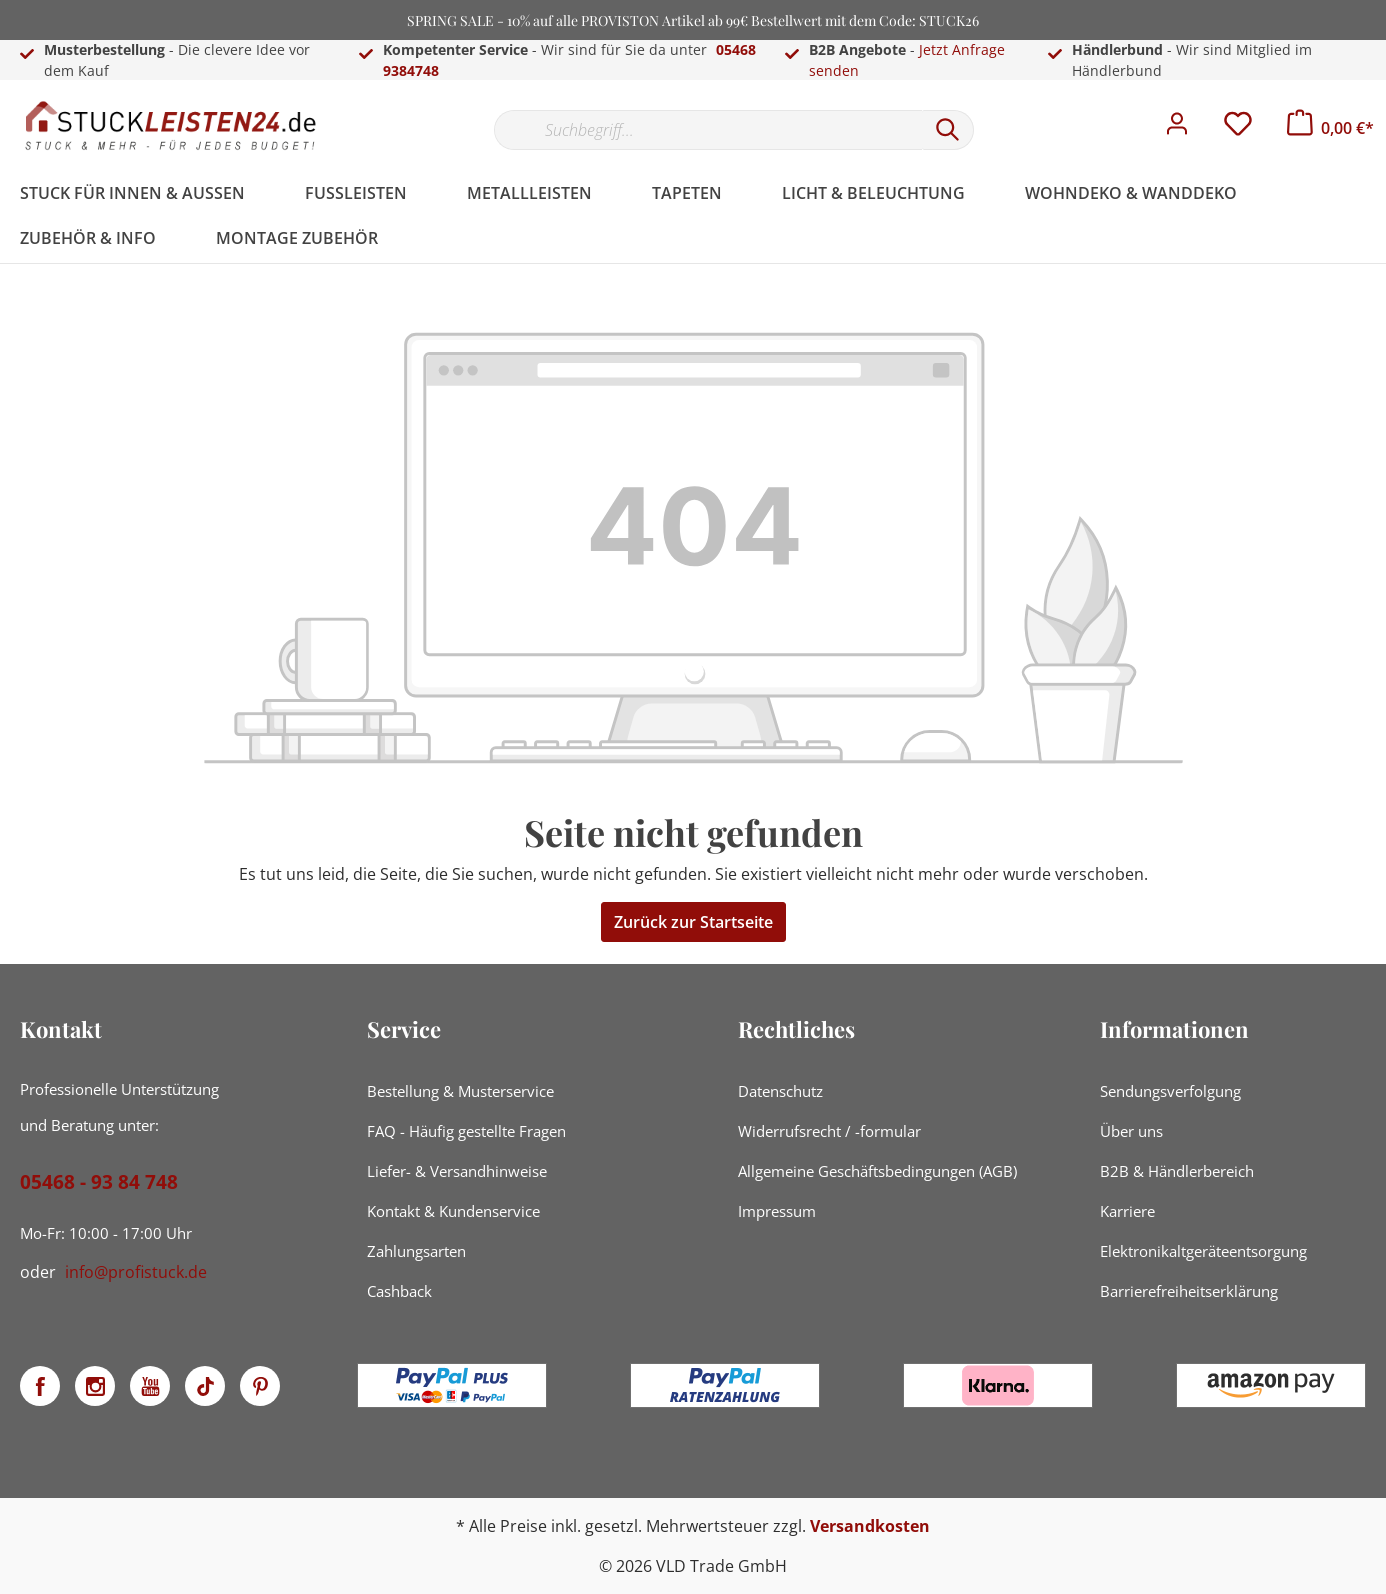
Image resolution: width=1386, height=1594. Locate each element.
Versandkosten (870, 1526)
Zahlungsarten (416, 1251)
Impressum (777, 1211)
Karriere (1127, 1211)
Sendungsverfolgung (1170, 1091)
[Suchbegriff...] (708, 130)
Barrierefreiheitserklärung (1189, 1291)
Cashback (399, 1291)
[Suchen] (948, 130)
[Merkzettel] (1238, 129)
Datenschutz (780, 1091)
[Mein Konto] (1177, 129)
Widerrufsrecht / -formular (829, 1131)
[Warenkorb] (1330, 128)
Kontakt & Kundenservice (453, 1211)
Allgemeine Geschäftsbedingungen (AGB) (877, 1171)
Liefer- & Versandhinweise (457, 1171)
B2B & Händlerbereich (1177, 1171)
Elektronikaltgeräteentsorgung (1203, 1251)
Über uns (1131, 1131)
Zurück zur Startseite (693, 922)
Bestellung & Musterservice (460, 1091)
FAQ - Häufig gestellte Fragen (466, 1131)
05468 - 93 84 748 (99, 1182)
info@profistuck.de (136, 1272)
